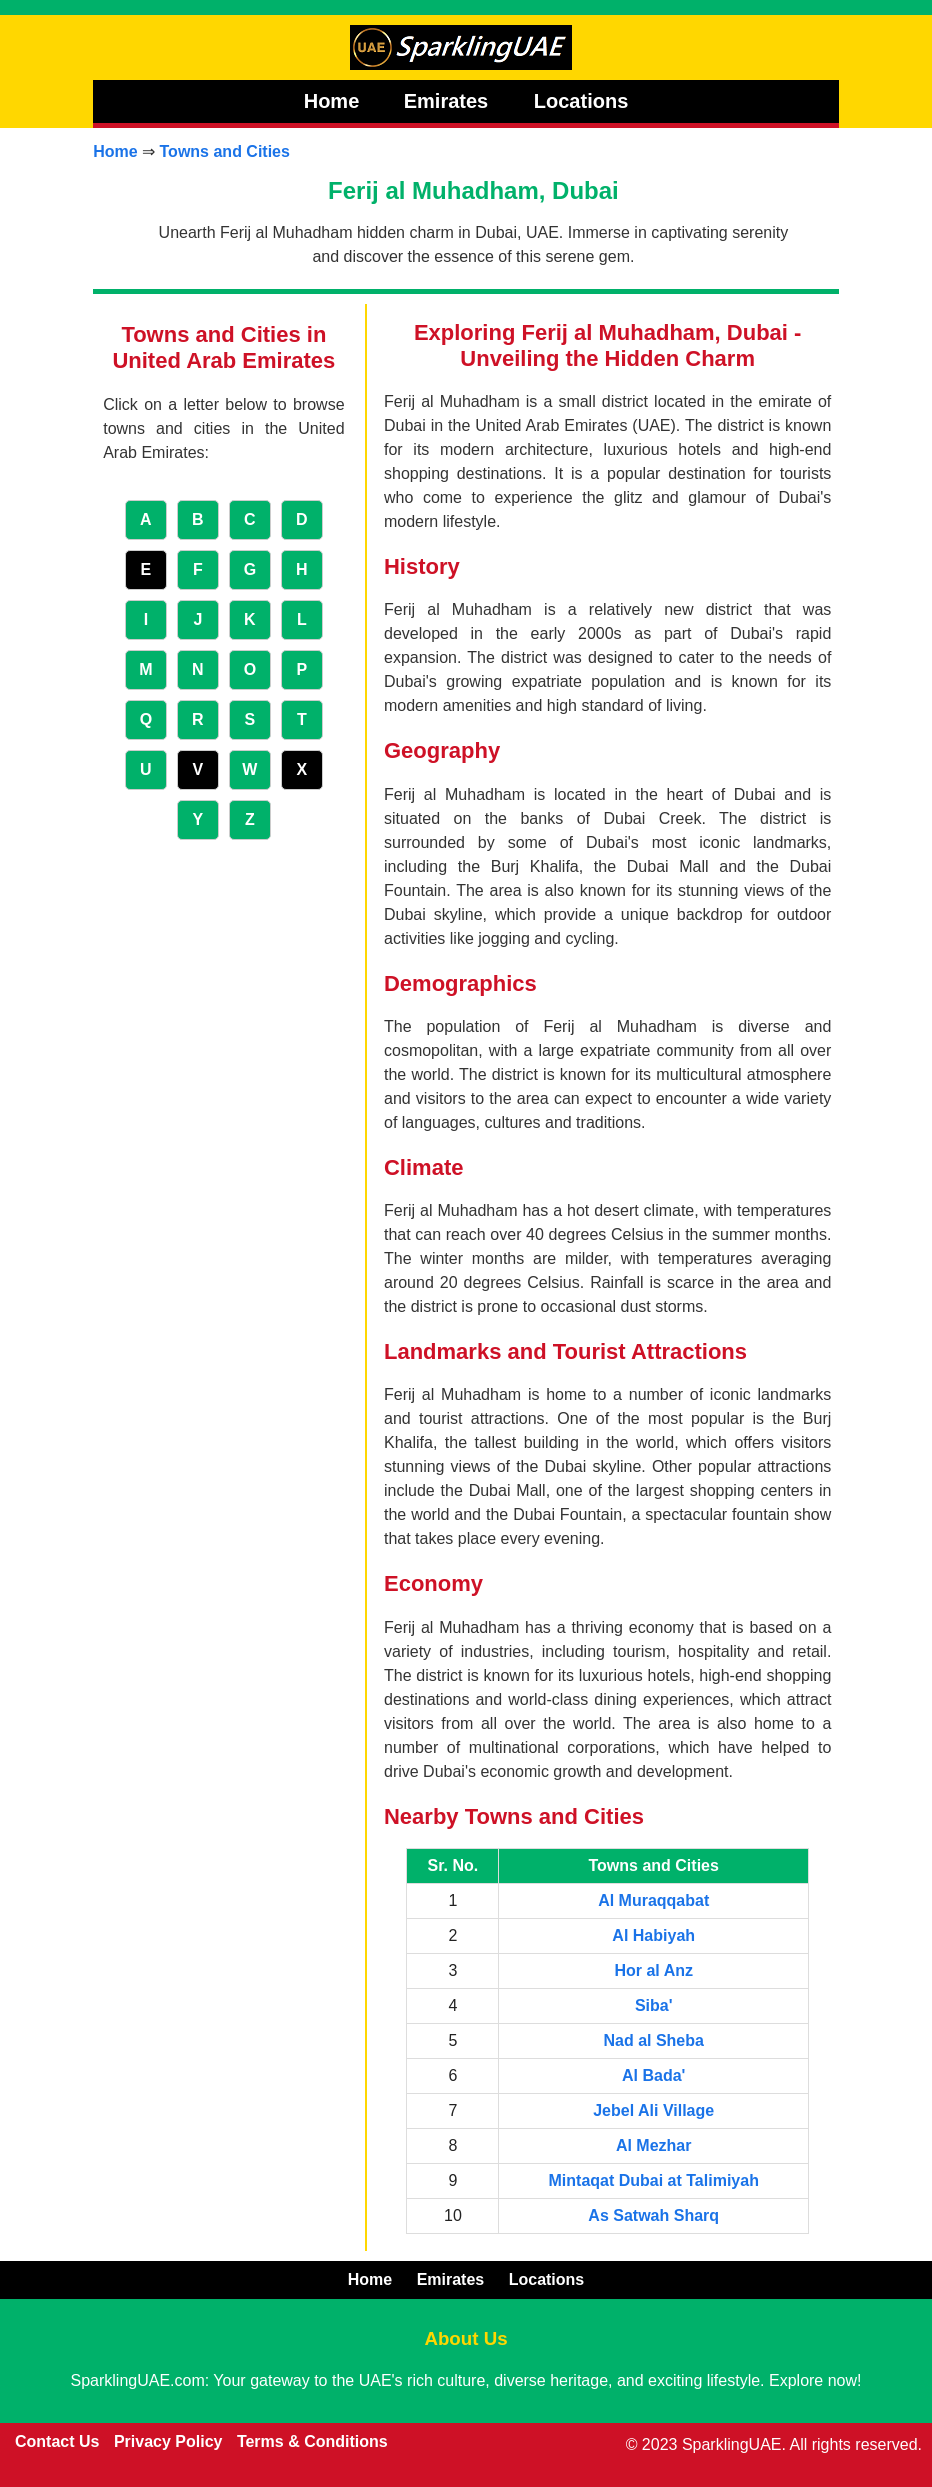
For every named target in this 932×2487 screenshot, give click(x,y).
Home (332, 101)
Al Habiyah (653, 1935)
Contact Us (57, 2441)
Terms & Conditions (312, 2441)
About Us (465, 2338)
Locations (581, 101)
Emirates (449, 101)
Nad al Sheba (653, 2040)
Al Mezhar (654, 2145)
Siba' (654, 2005)
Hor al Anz (653, 1970)
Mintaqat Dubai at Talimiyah (654, 2180)
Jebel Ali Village (653, 2110)
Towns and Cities (225, 151)
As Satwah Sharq (653, 2215)
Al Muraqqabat (653, 1900)
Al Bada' (653, 2075)
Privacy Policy (168, 2441)
